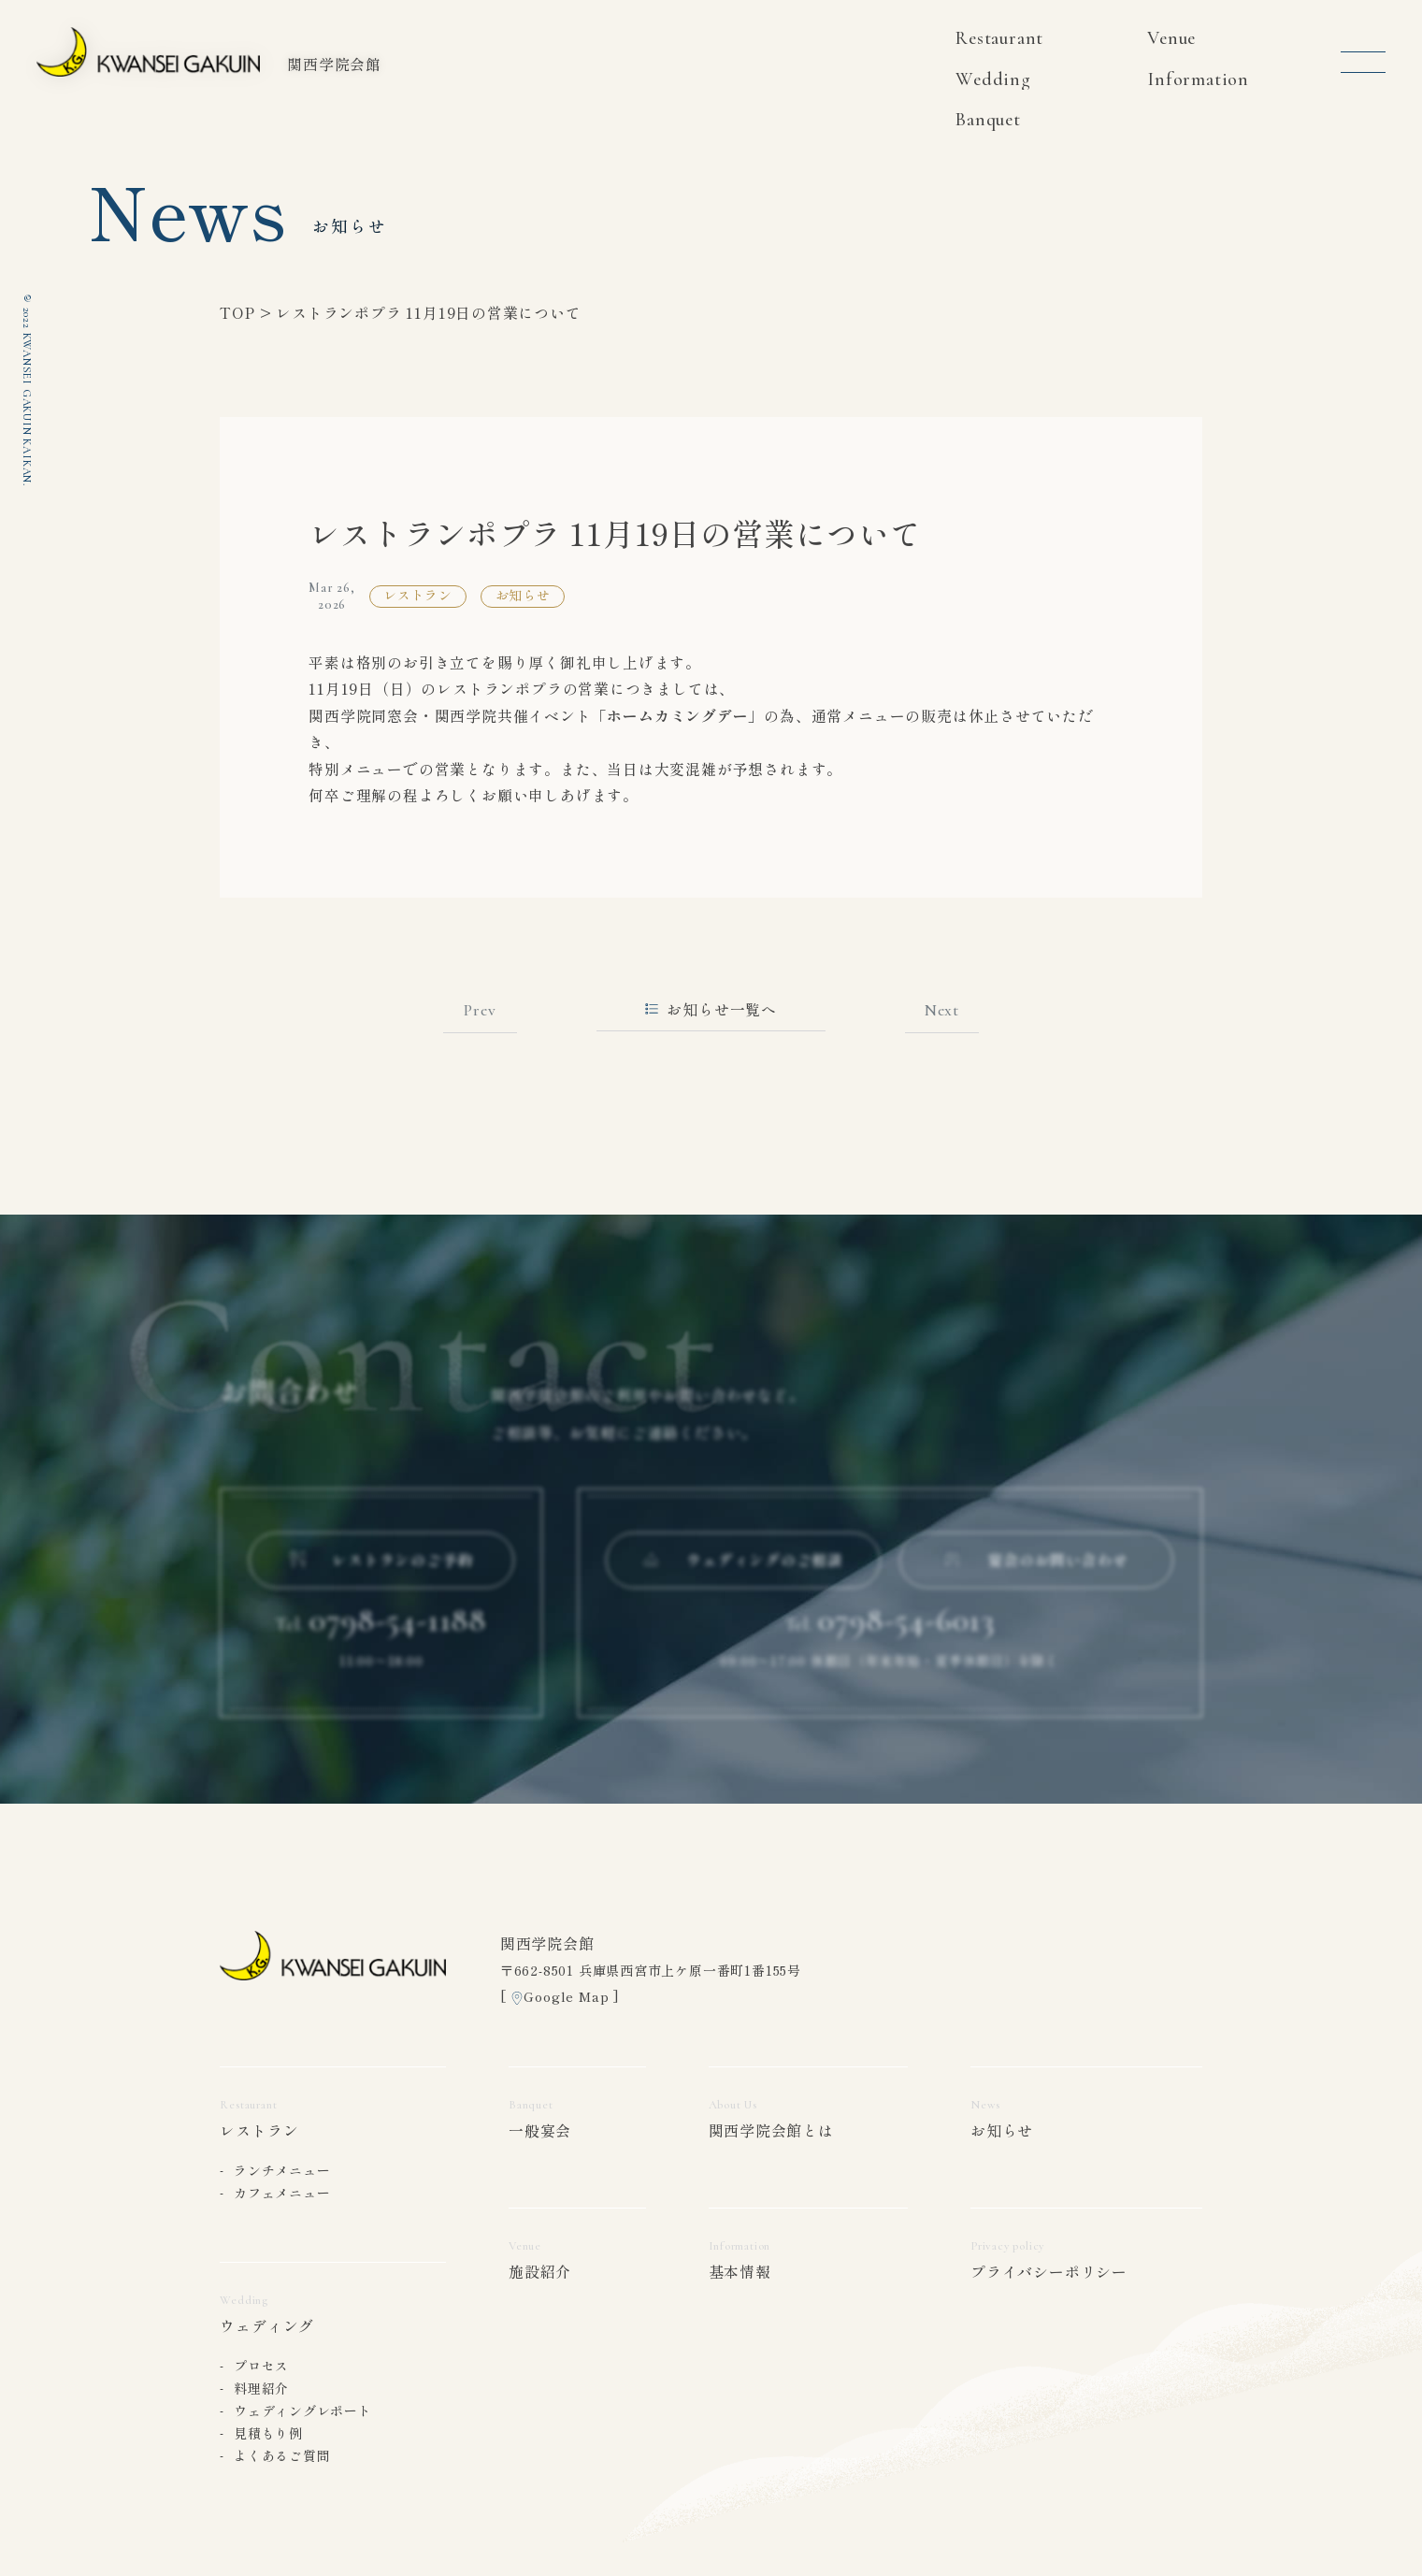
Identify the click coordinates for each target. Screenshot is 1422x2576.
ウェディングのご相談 (743, 1574)
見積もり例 (268, 2432)
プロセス (261, 2365)
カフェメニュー (282, 2192)
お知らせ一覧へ (711, 1009)
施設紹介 (540, 2271)
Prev (480, 1010)
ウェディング (267, 2326)
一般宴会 (540, 2130)
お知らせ (1001, 2130)
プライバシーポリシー (1049, 2271)
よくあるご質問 (282, 2455)
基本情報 (740, 2271)
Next (942, 1010)
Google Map (566, 1996)
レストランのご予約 (381, 1574)
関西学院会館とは (771, 2130)
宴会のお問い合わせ (1036, 1574)
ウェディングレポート (303, 2410)
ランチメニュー (282, 2170)
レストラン (259, 2130)
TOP (237, 313)
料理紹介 (261, 2388)
